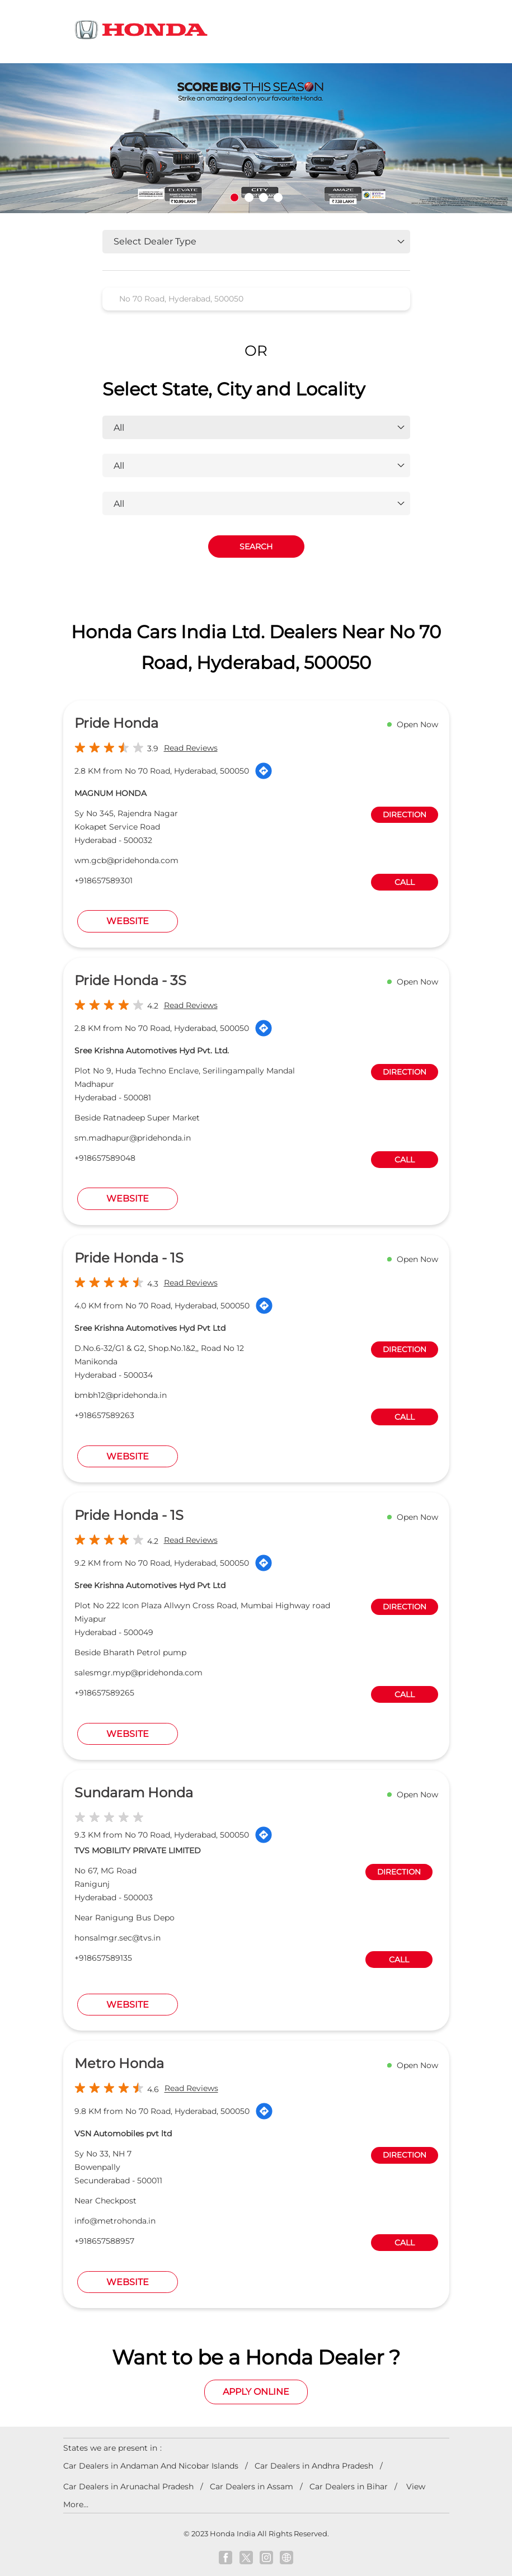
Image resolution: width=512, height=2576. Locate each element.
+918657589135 (103, 1958)
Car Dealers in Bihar (348, 2486)
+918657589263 (104, 1415)
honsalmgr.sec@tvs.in (117, 1938)
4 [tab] (278, 197)
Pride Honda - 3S (130, 980)
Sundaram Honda (133, 1792)
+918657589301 (103, 880)
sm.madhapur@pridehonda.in (132, 1138)
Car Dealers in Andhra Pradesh (314, 2466)
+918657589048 (104, 1158)
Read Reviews (191, 748)
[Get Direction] (264, 771)
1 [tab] (234, 197)
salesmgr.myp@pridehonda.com (138, 1673)
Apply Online (256, 2391)
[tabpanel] (256, 138)
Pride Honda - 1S (129, 1258)
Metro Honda (119, 2063)
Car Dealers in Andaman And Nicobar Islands (150, 2466)
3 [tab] (263, 197)
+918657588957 (104, 2241)
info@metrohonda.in (115, 2221)
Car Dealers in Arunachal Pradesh (128, 2486)
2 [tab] (249, 197)
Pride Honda (116, 723)
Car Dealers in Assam (251, 2486)
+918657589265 (104, 1693)
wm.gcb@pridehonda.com (126, 860)
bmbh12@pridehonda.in (120, 1395)
